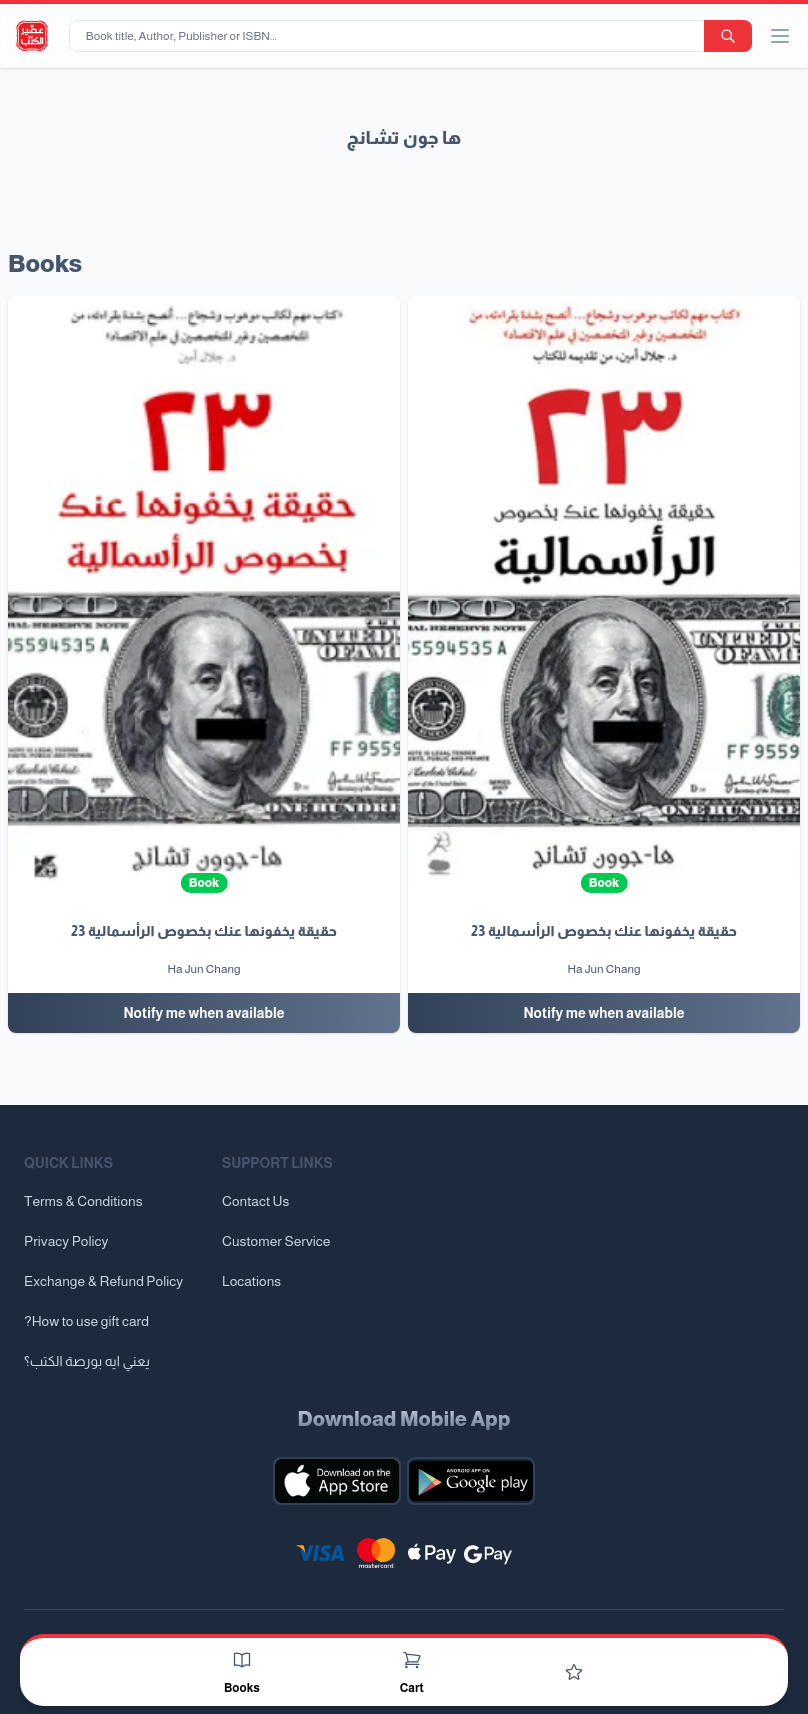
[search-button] (728, 36)
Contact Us (255, 1201)
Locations (251, 1281)
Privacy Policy (66, 1241)
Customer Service (276, 1241)
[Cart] (412, 1660)
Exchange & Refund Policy (103, 1281)
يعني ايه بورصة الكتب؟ (87, 1361)
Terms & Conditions (83, 1201)
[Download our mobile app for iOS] (337, 1481)
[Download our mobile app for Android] (471, 1481)
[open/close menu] (780, 36)
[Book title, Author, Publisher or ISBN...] (390, 36)
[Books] (242, 1660)
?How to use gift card (86, 1321)
